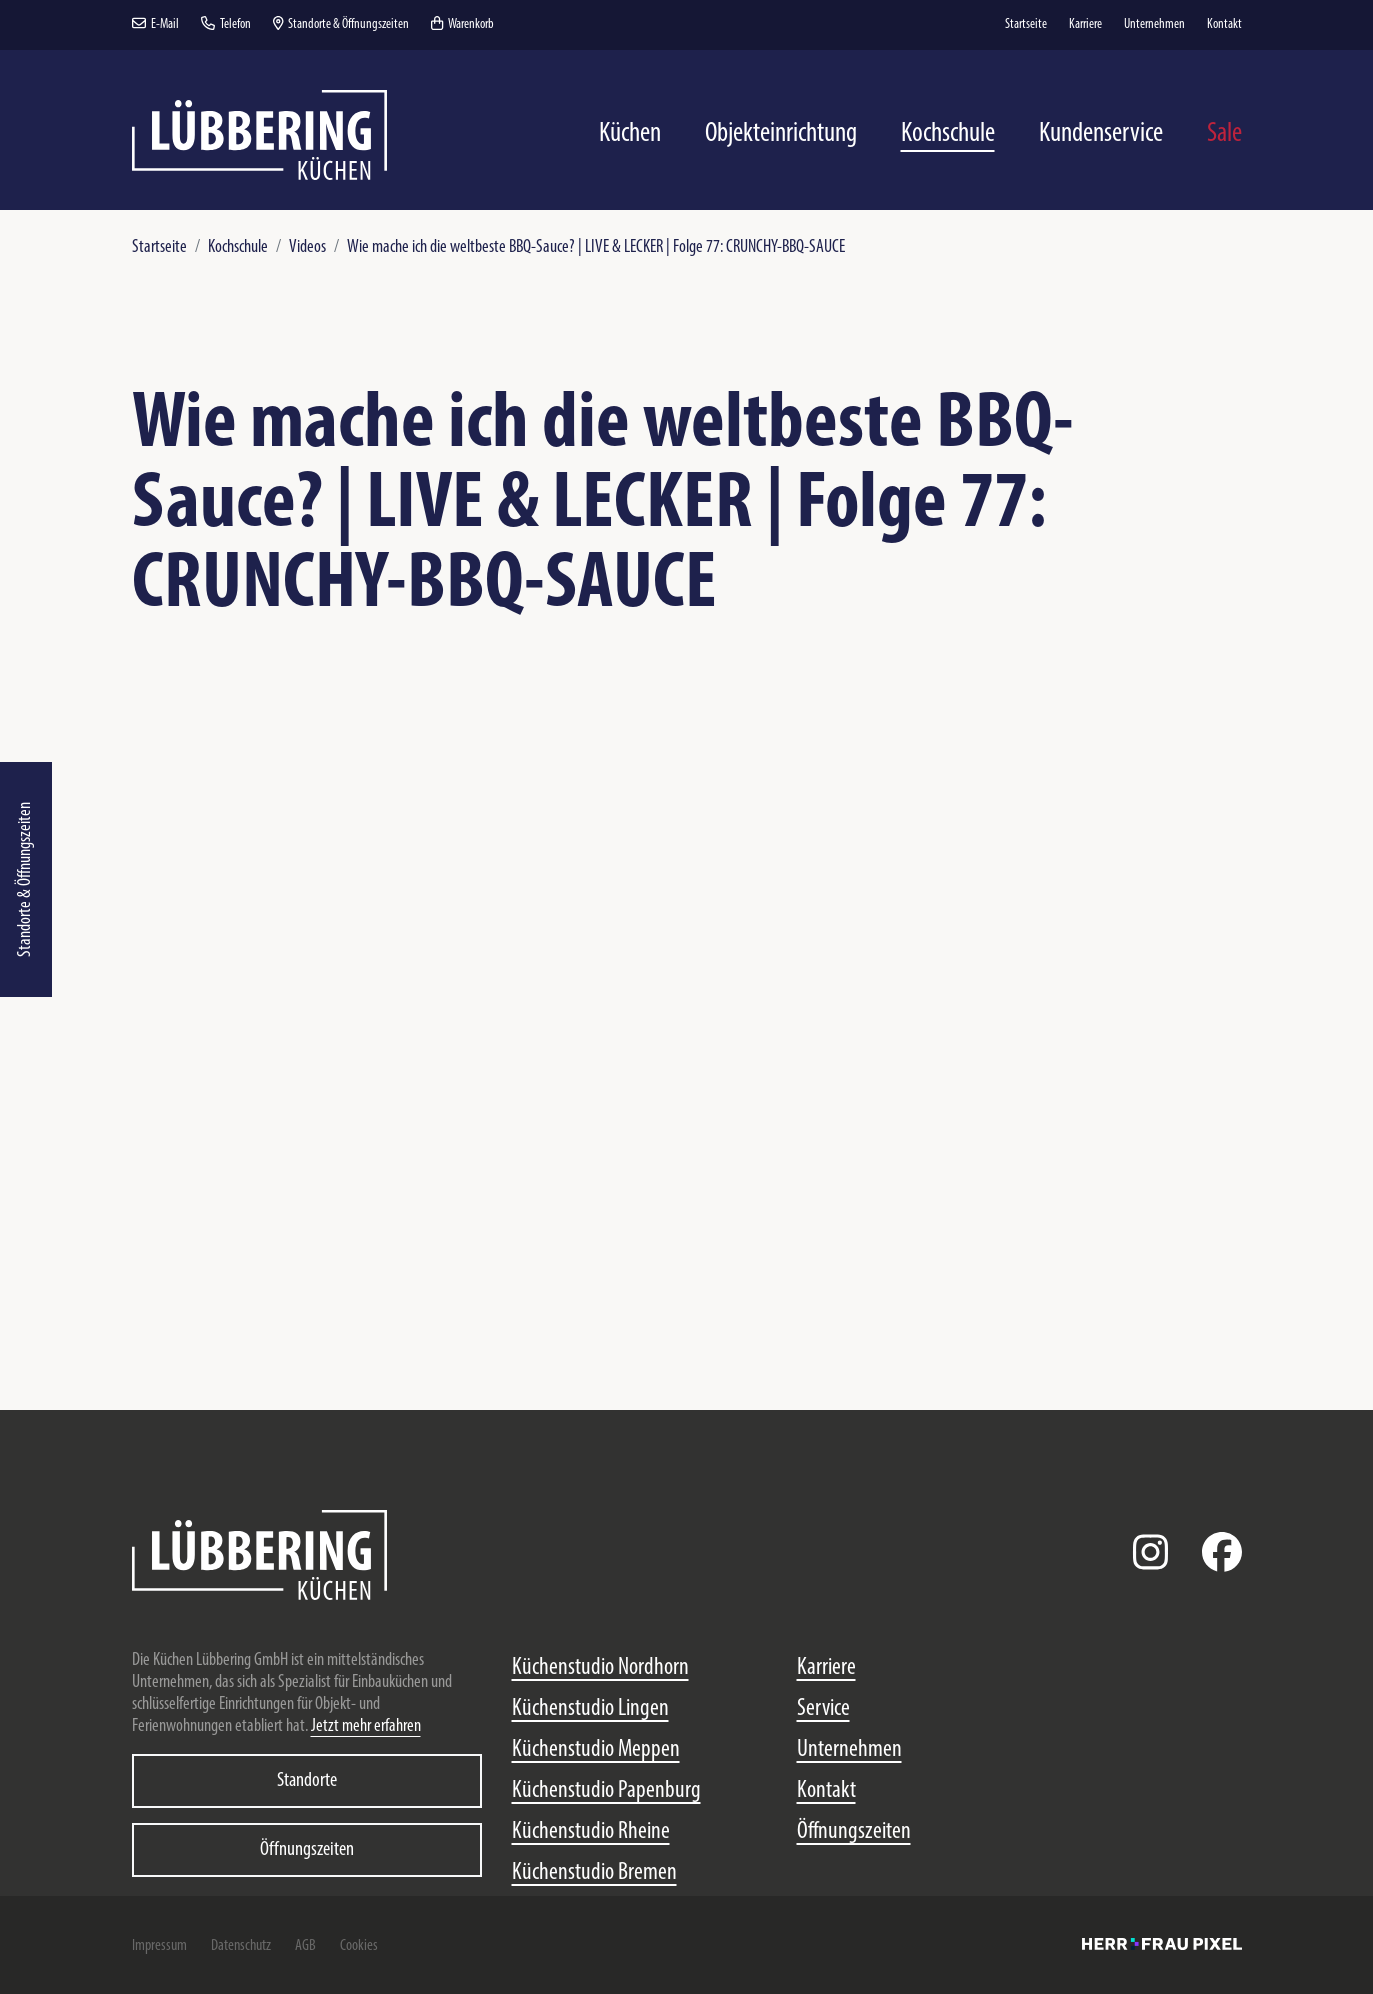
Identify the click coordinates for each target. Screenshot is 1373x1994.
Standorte (307, 1781)
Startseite (159, 247)
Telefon (226, 24)
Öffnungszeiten (307, 1850)
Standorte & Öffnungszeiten (25, 879)
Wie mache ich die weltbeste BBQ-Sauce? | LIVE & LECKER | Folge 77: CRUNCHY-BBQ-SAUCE (596, 247)
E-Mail (155, 24)
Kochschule (238, 247)
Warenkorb (462, 24)
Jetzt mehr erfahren (366, 1726)
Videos (307, 247)
